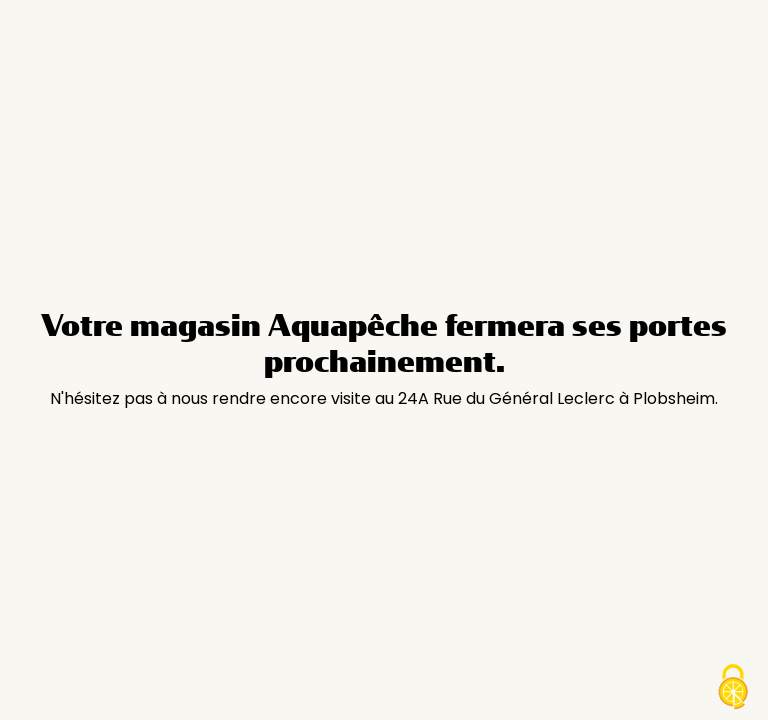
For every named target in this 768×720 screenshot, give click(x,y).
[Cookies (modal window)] (733, 687)
